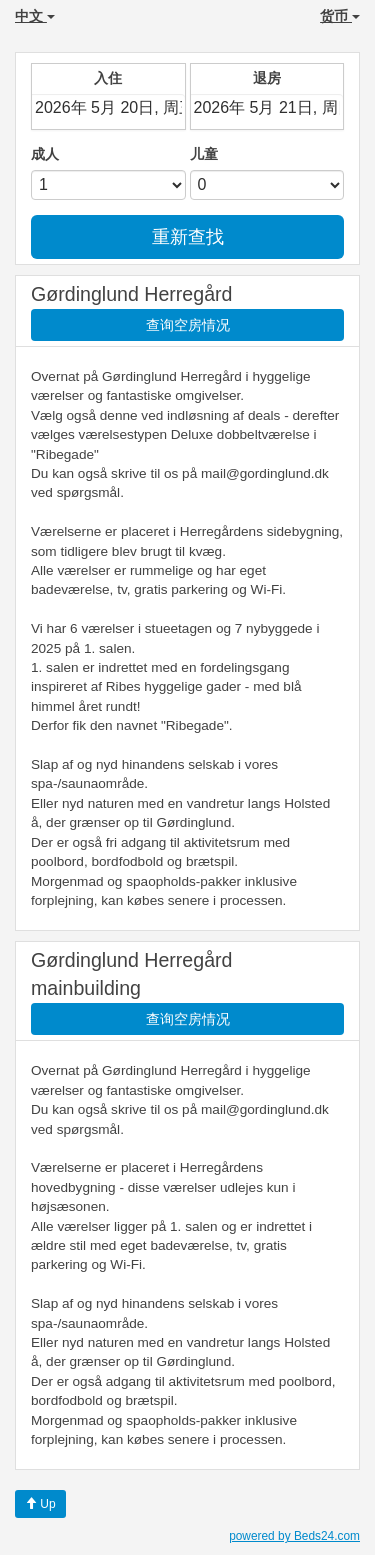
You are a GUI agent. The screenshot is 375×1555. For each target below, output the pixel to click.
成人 (45, 154)
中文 (35, 16)
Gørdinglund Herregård (131, 294)
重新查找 (188, 237)
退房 (267, 78)
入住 (108, 78)
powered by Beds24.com (294, 1536)
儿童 (204, 154)
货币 (340, 16)
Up (40, 1504)
